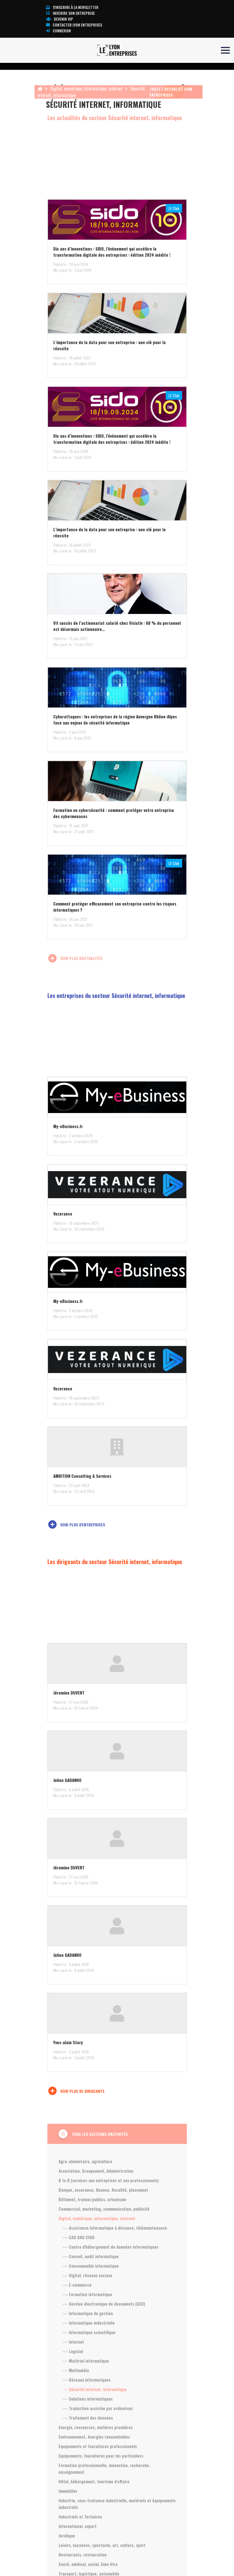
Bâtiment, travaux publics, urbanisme (92, 2199)
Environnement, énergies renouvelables (94, 2437)
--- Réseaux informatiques (87, 2380)
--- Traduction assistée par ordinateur (98, 2408)
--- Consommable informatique (91, 2266)
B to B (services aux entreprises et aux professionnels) (109, 2180)
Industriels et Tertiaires (80, 2516)
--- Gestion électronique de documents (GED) (104, 2304)
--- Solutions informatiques (88, 2399)
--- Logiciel (73, 2351)
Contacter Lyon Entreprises (74, 25)
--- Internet (73, 2342)
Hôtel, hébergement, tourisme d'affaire (94, 2481)
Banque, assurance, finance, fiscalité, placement (103, 2190)
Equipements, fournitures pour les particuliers (101, 2456)
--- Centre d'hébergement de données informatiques (110, 2247)
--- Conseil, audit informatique (91, 2256)
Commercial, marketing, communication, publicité (104, 2209)
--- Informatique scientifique (89, 2332)
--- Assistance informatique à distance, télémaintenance (115, 2228)
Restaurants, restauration (83, 2554)
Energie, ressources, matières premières (96, 2427)
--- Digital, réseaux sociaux (87, 2275)
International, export (78, 2526)
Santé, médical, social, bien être (88, 2564)
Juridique (67, 2535)
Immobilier (68, 2491)
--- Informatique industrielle (89, 2323)
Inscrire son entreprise (70, 13)
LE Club (173, 208)
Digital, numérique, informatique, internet (86, 88)
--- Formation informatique (87, 2294)
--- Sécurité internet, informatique (95, 2389)
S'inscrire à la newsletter (72, 7)
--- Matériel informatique (86, 2361)
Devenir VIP (59, 19)
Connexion (58, 31)
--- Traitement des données (88, 2418)
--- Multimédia (76, 2370)
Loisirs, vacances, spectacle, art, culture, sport (102, 2545)
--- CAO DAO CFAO (79, 2237)
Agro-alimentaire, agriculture (85, 2161)
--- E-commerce (77, 2285)
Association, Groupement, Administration (96, 2171)
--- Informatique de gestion (88, 2313)
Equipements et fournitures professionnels (98, 2446)
